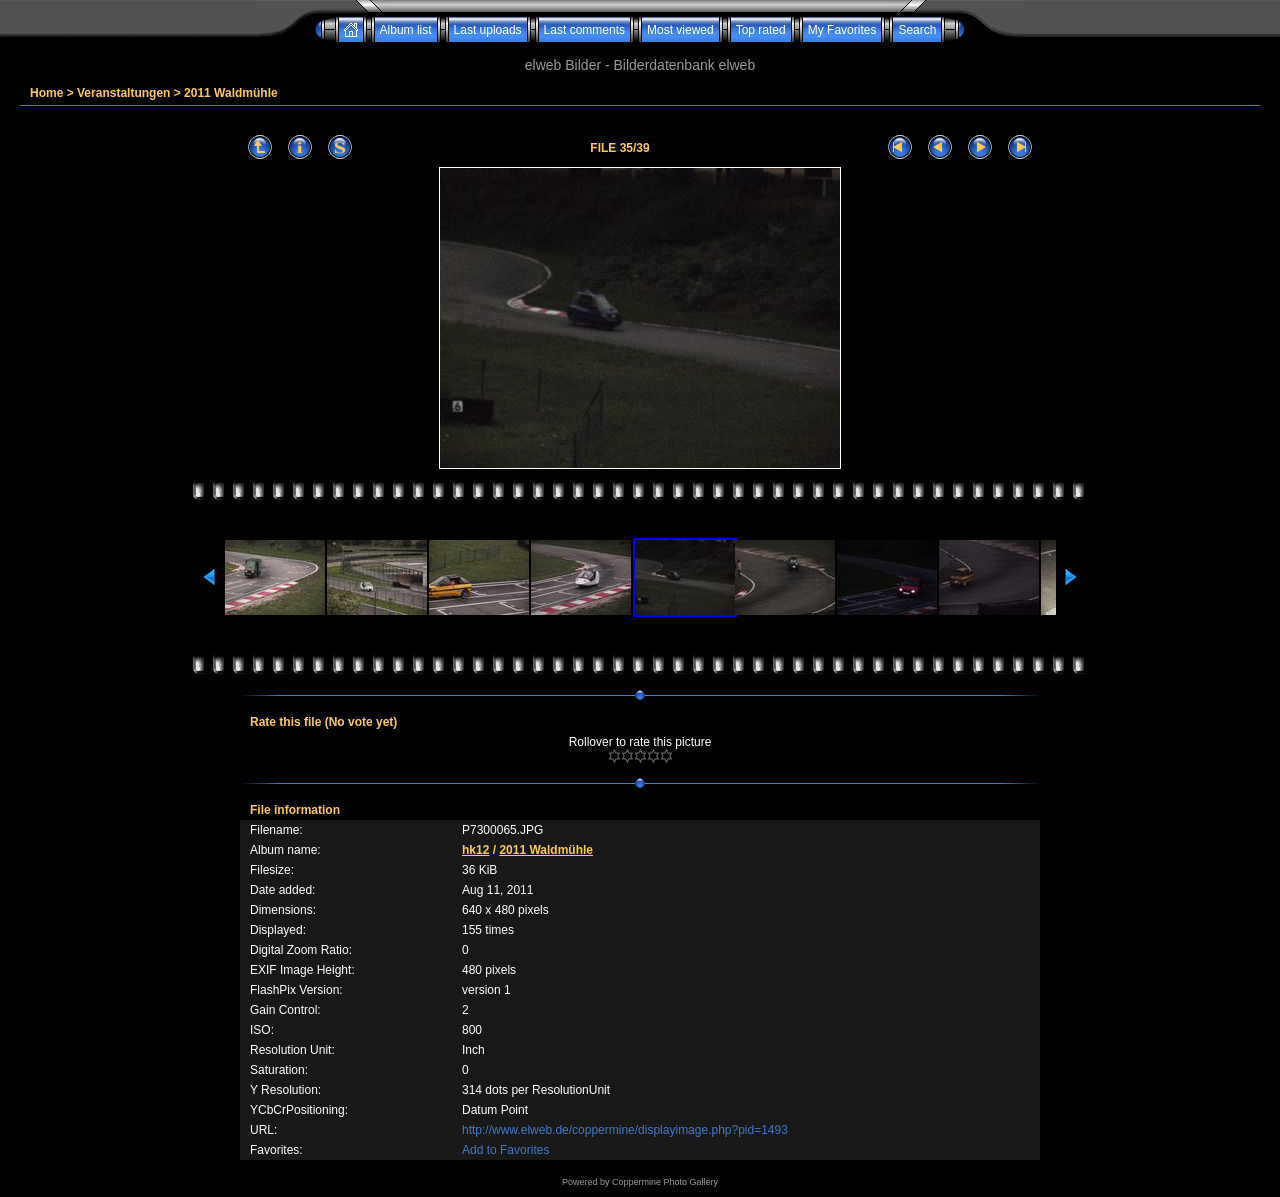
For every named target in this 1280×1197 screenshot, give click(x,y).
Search (917, 30)
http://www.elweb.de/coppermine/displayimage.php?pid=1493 (625, 1130)
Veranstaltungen (123, 93)
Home (46, 93)
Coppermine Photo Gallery (665, 1182)
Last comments (584, 30)
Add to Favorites (505, 1150)
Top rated (761, 30)
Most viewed (680, 30)
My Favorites (842, 30)
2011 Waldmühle (231, 93)
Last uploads (488, 30)
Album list (406, 30)
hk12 (475, 850)
